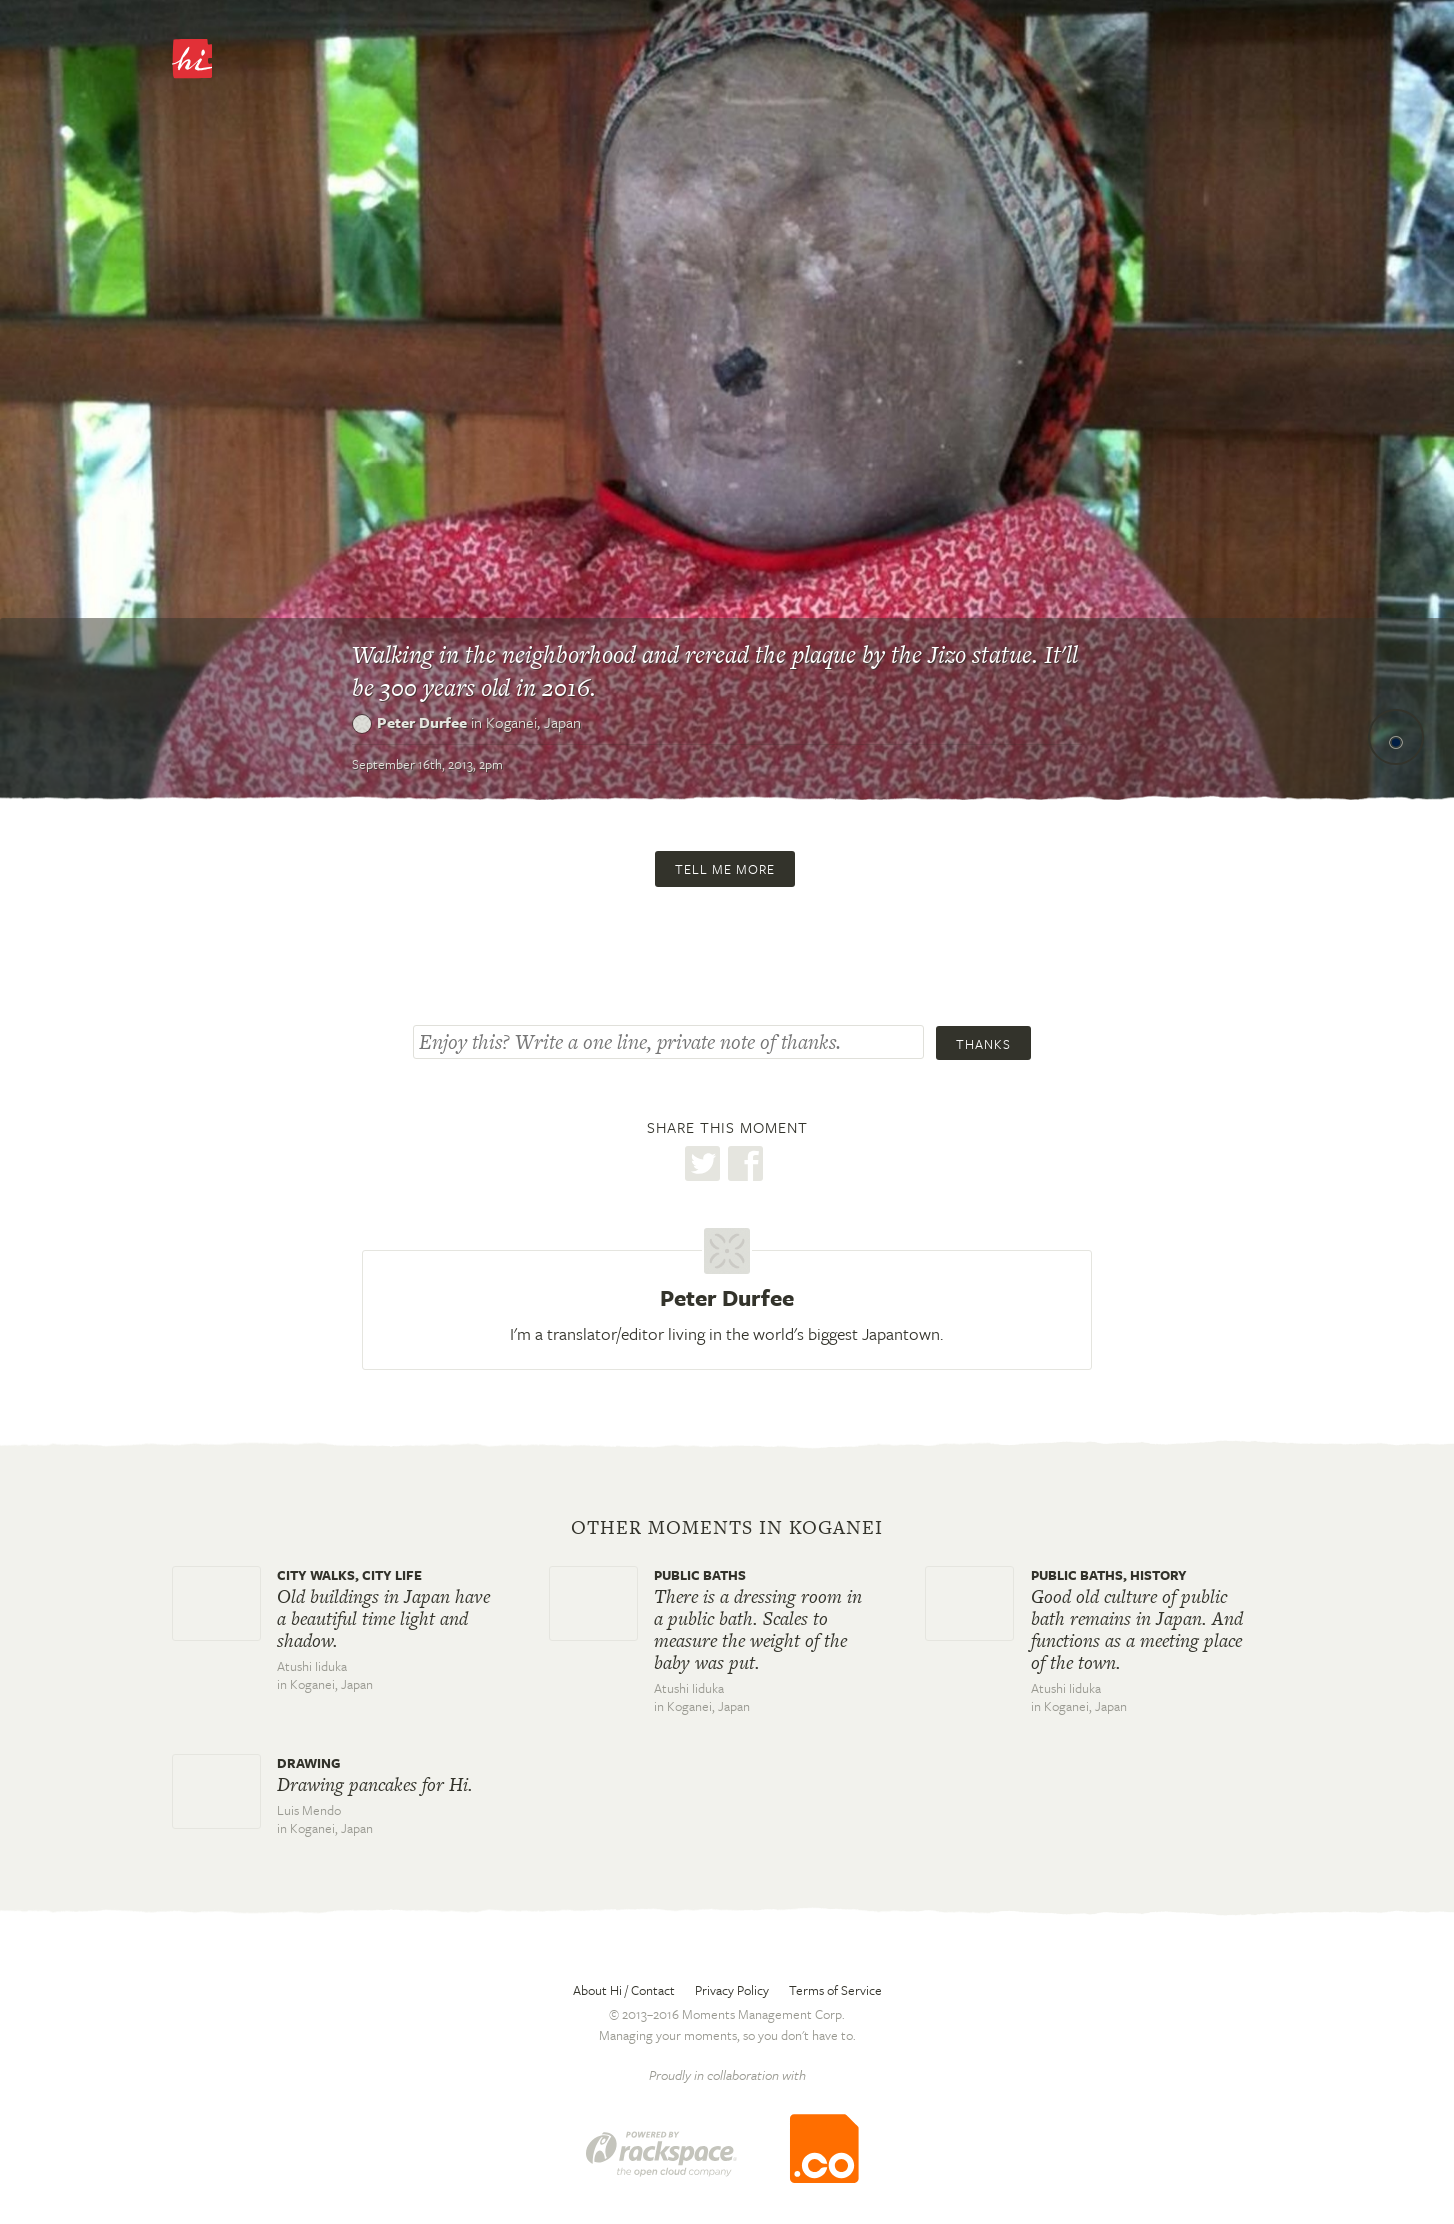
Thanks (983, 1044)
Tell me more (725, 869)
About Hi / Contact (624, 1990)
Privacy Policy (732, 1990)
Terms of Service (835, 1990)
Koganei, (533, 722)
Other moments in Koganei (727, 1528)
